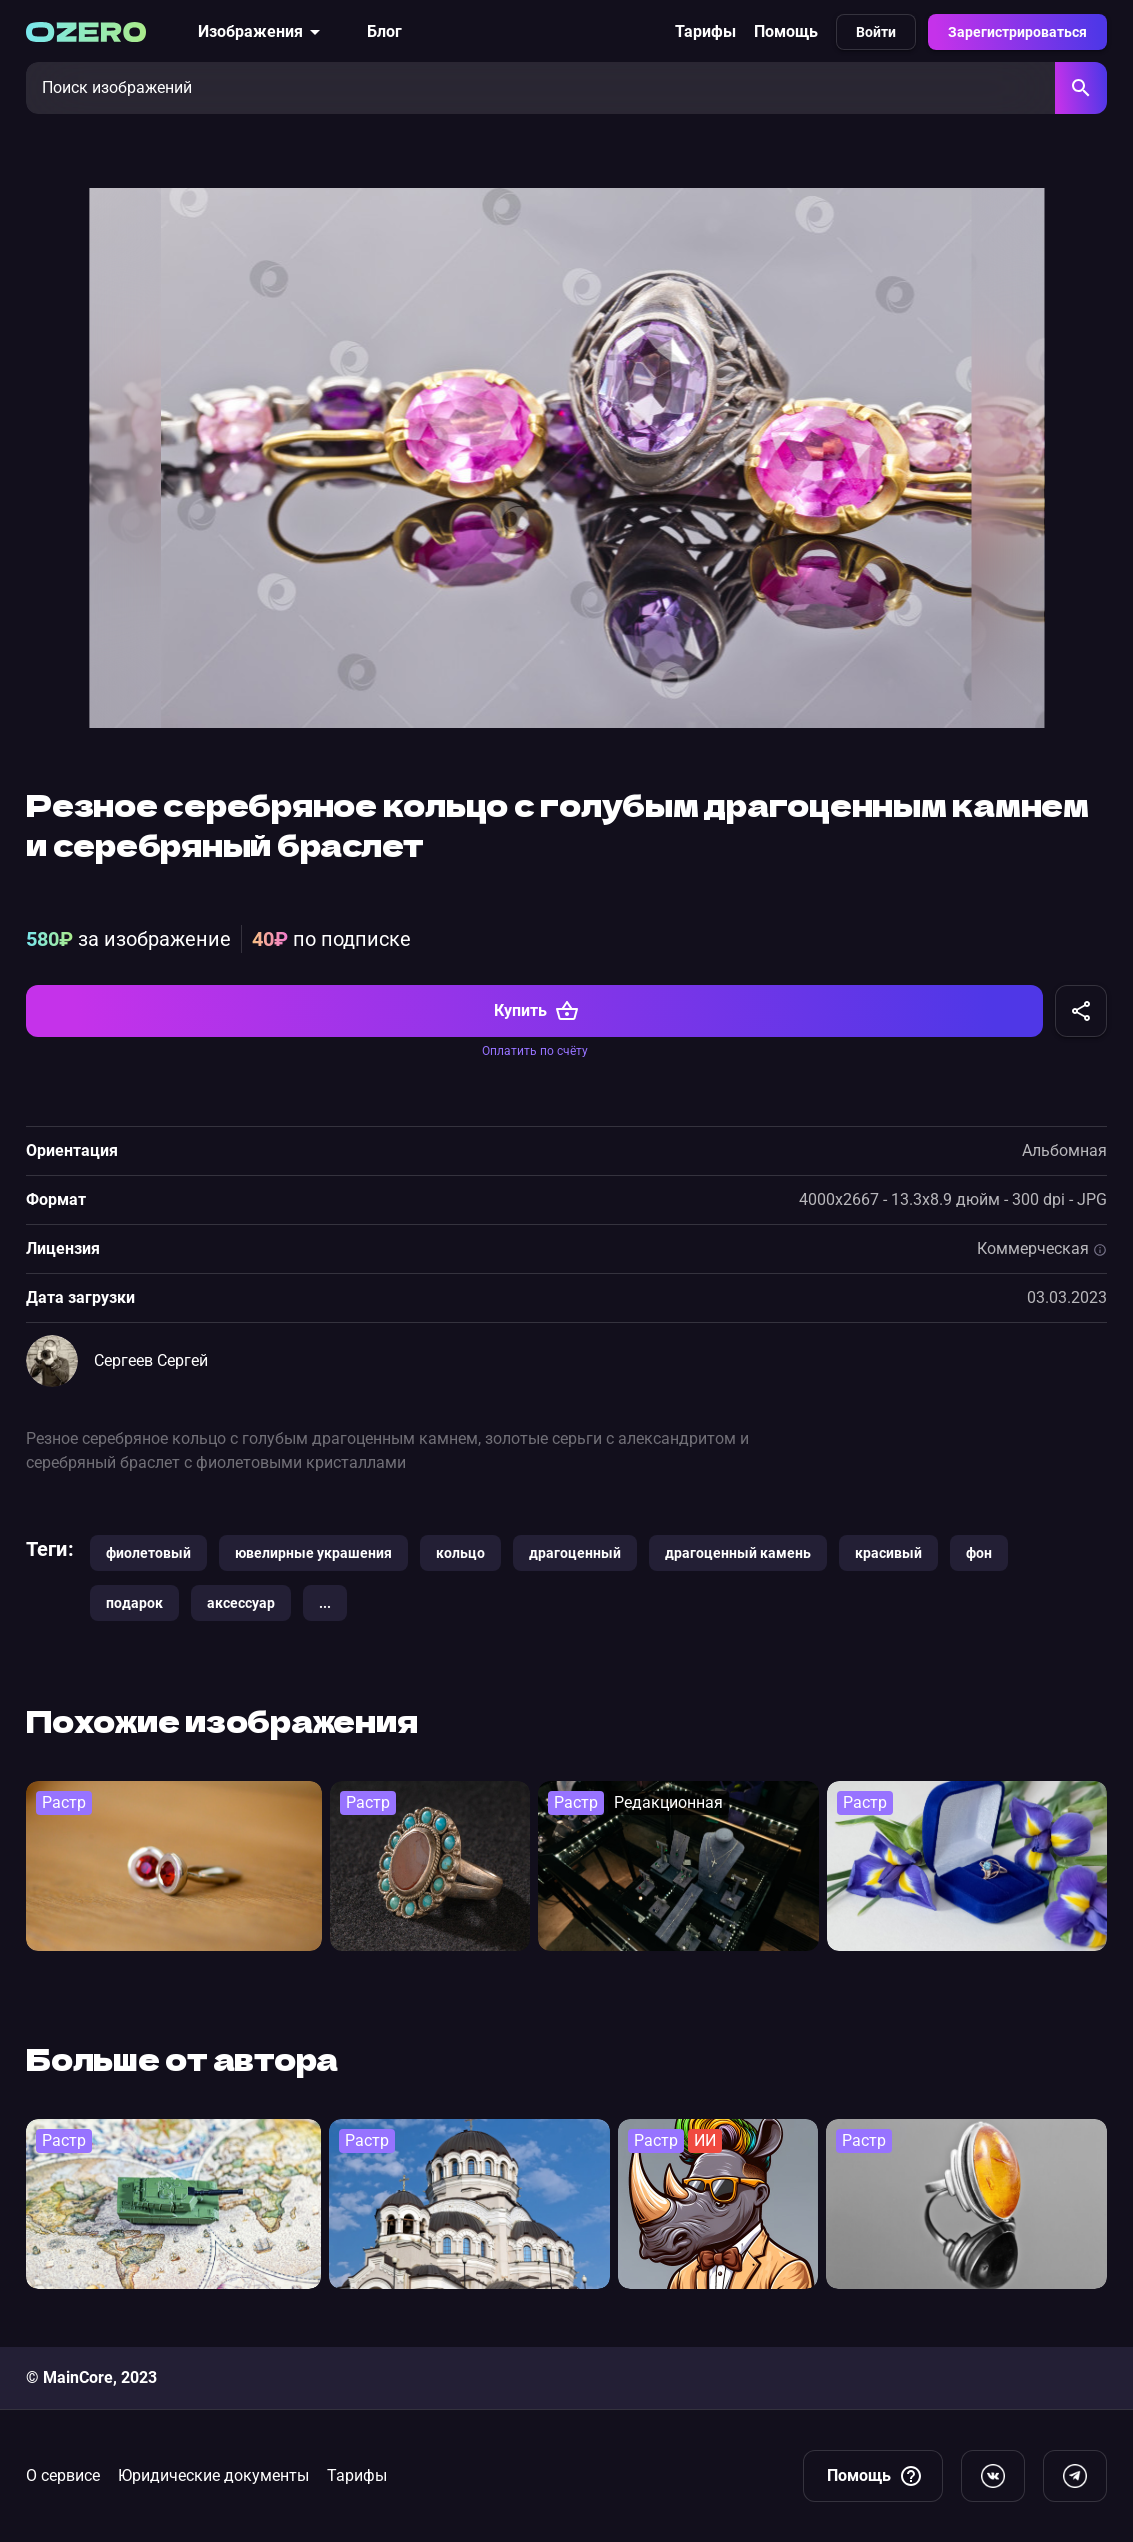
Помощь (786, 31)
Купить (536, 1022)
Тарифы (705, 31)
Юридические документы (213, 2475)
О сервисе (63, 2475)
